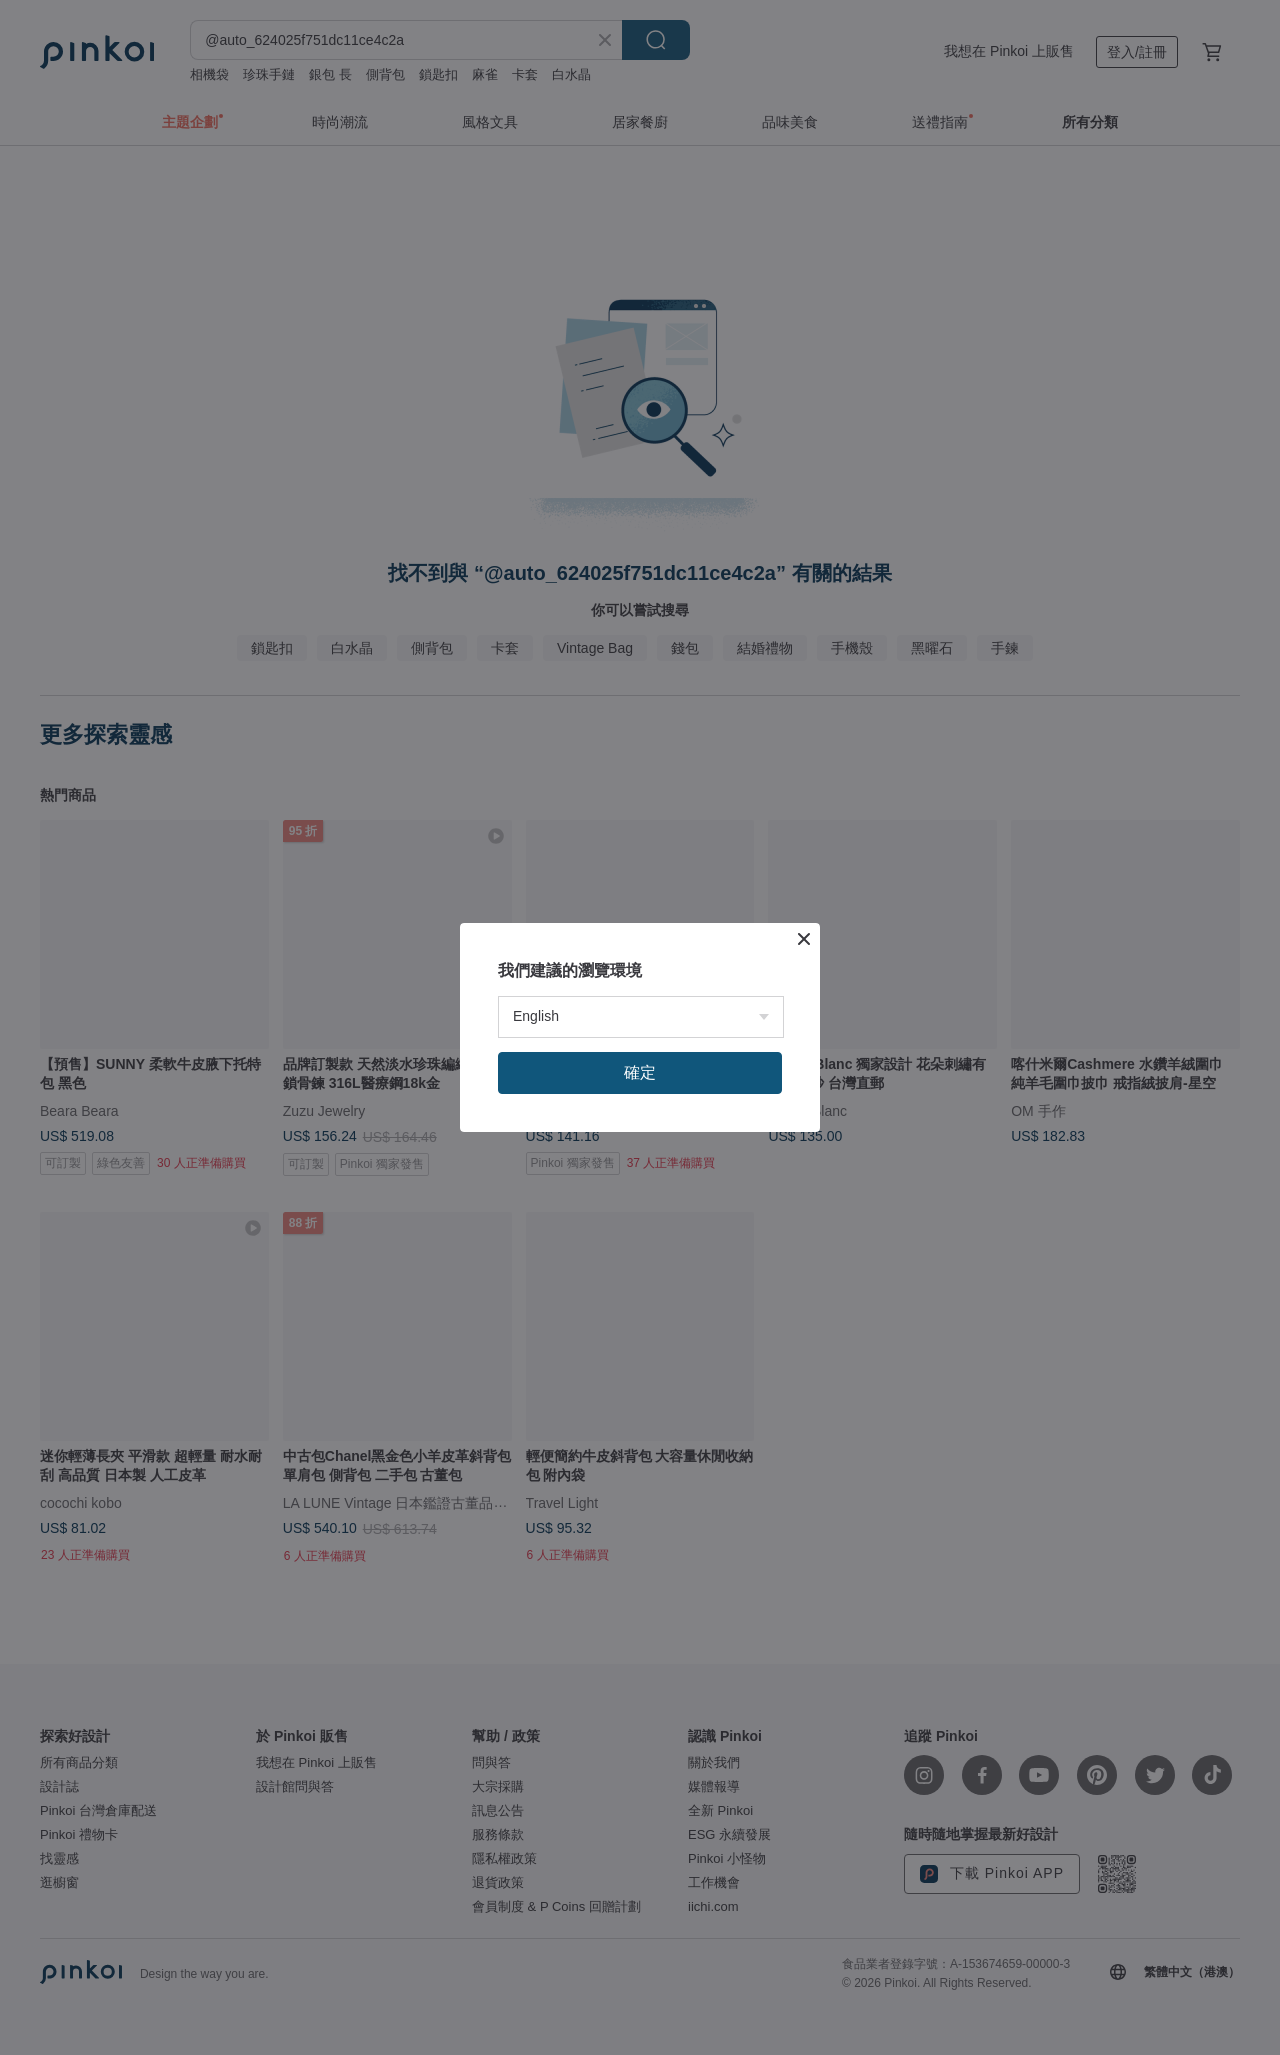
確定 (640, 1072)
